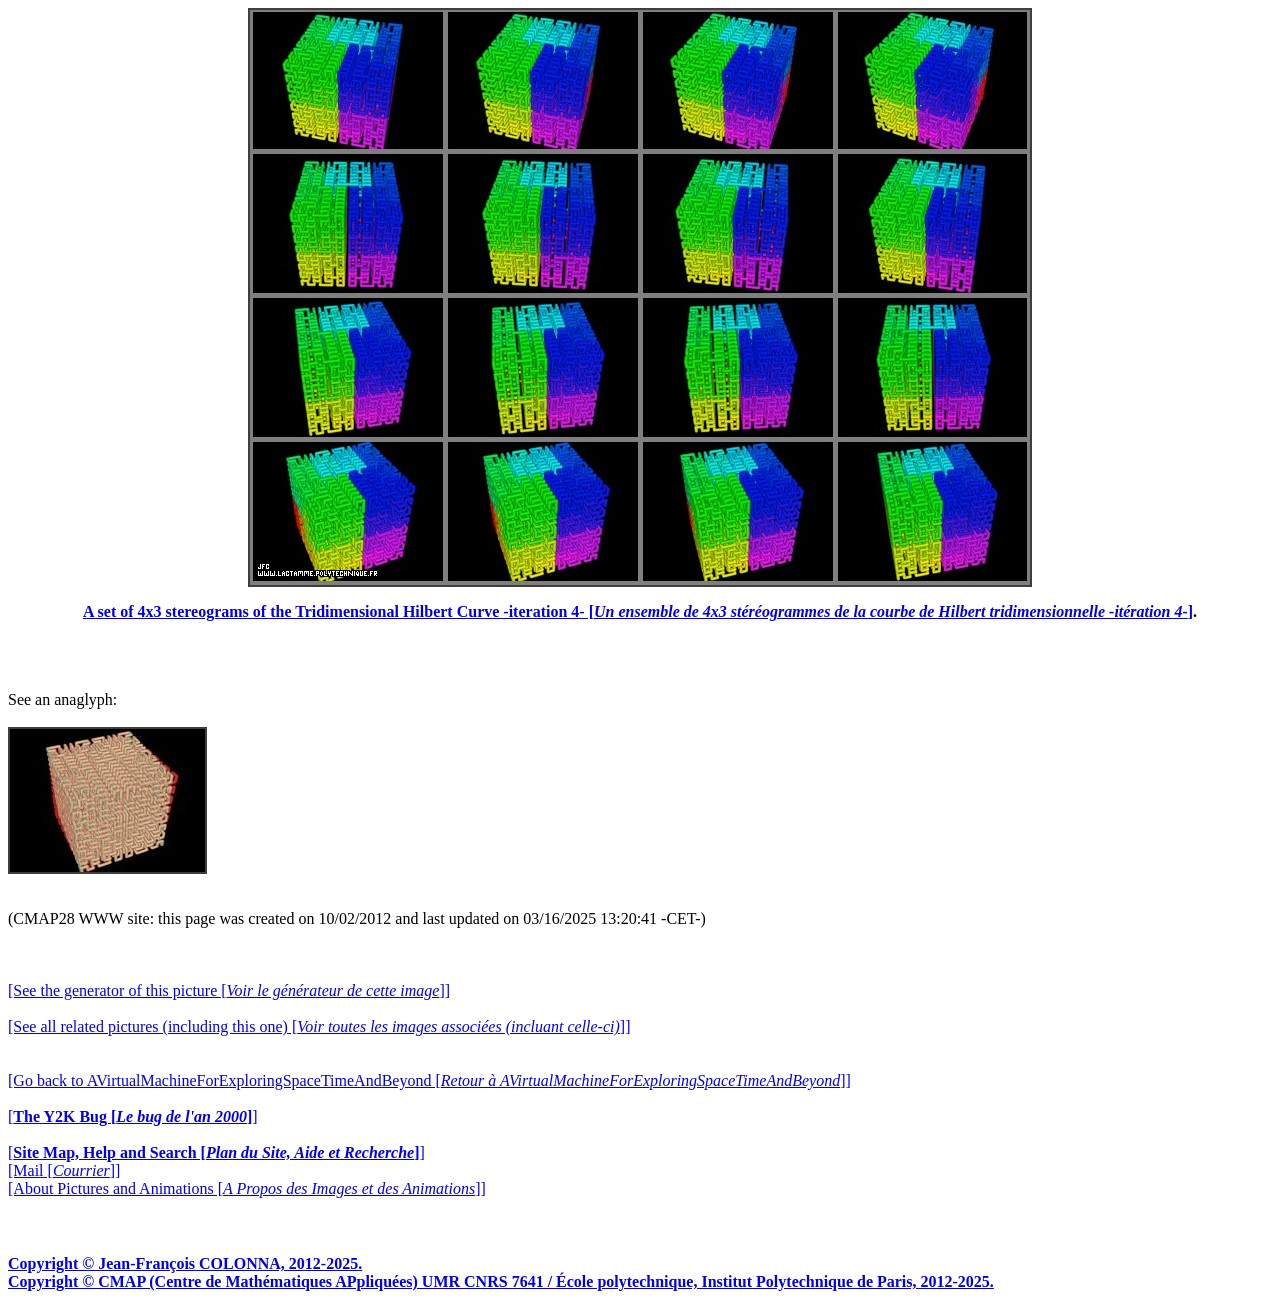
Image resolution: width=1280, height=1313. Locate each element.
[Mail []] (64, 1170)
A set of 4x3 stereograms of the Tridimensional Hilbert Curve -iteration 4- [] (638, 611)
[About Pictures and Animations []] (247, 1188)
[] (133, 1116)
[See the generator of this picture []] (229, 990)
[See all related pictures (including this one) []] (319, 1026)
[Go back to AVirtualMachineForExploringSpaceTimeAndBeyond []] (429, 1080)
